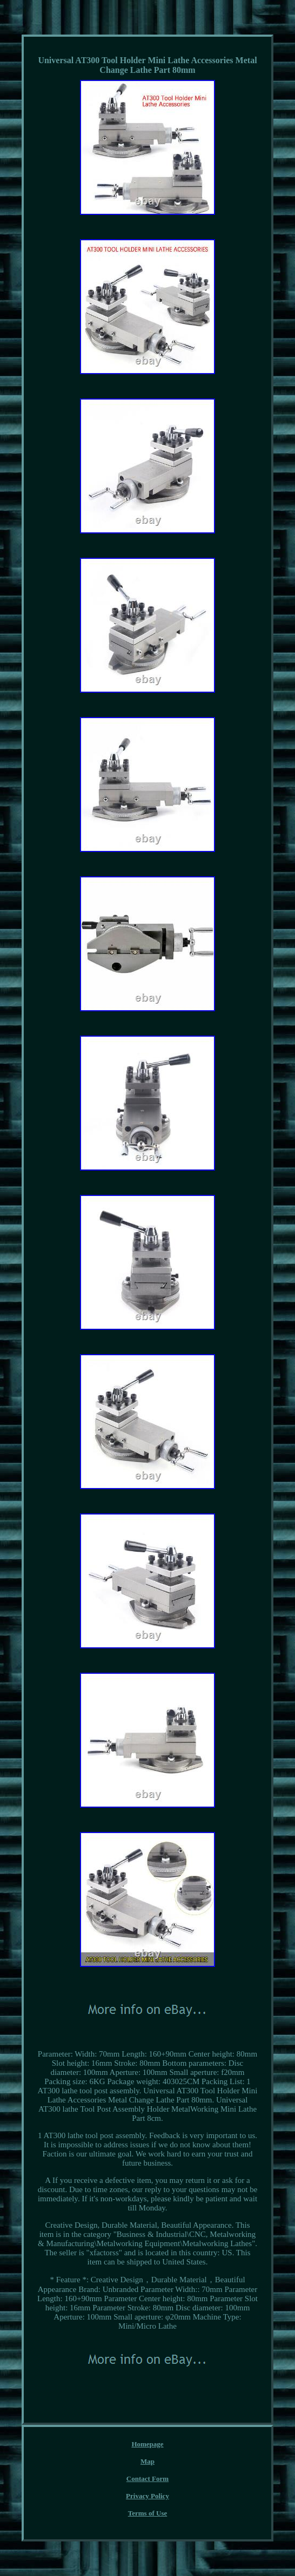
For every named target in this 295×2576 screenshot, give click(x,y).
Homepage (147, 2444)
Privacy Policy (147, 2496)
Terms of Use (147, 2513)
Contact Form (147, 2478)
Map (147, 2461)
